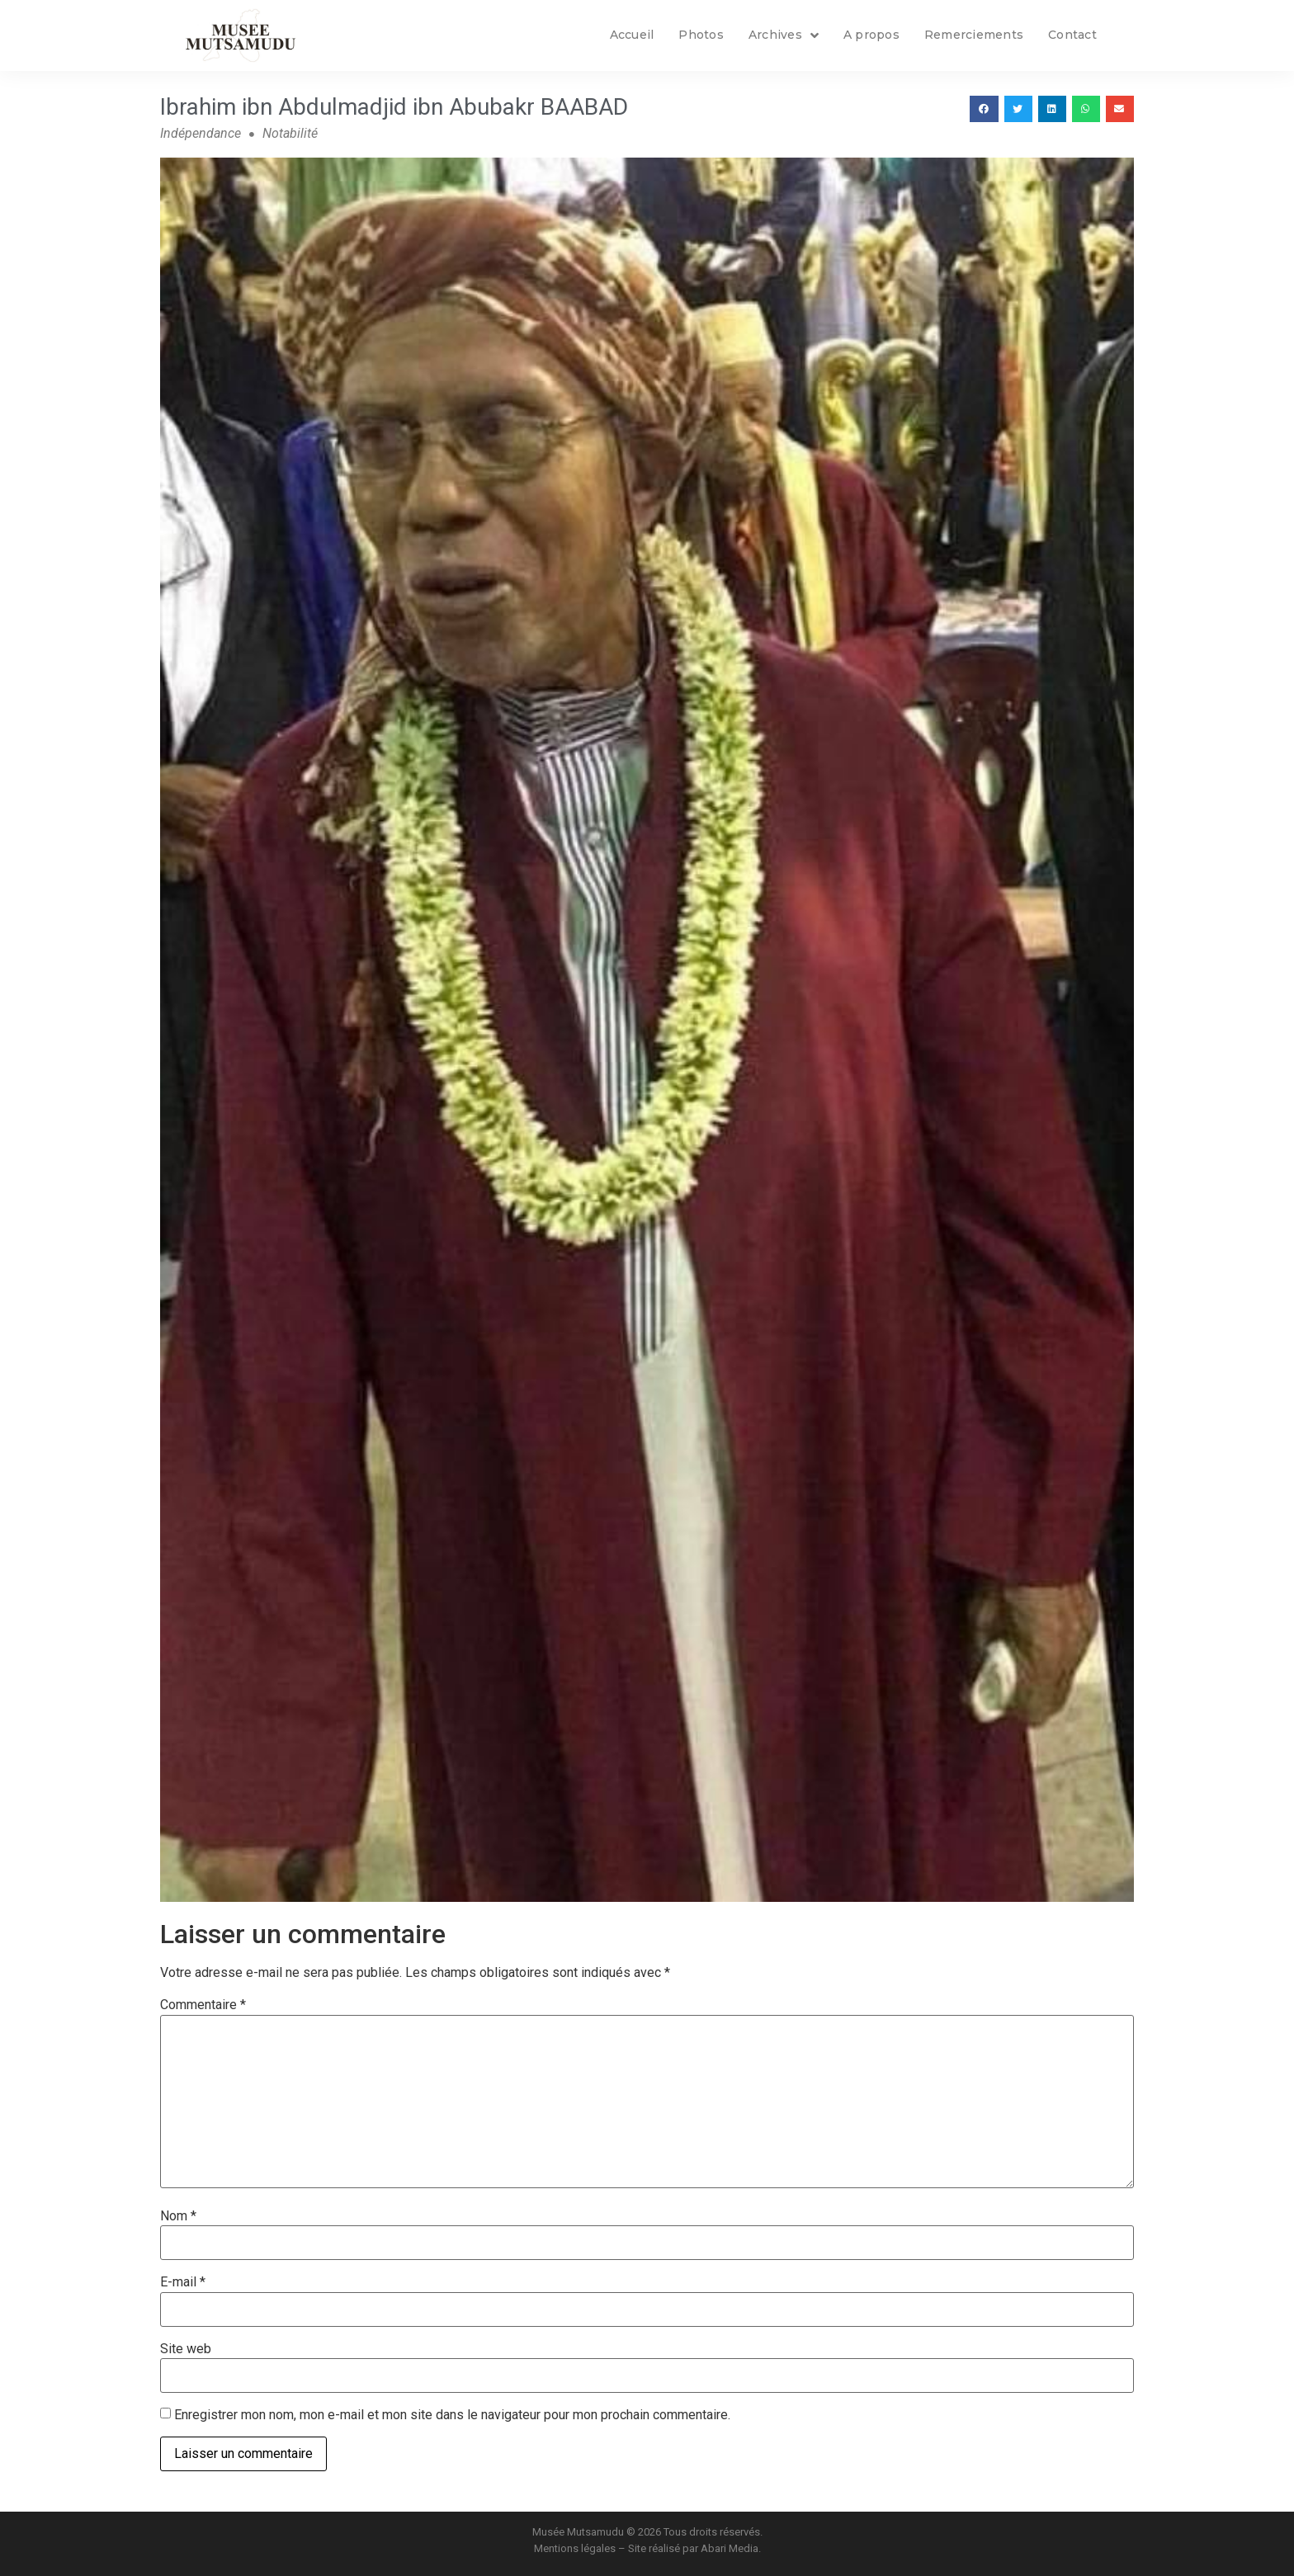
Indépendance (200, 133)
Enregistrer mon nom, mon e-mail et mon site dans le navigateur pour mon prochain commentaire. (452, 2415)
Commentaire (203, 2005)
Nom (178, 2216)
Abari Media (729, 2548)
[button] (984, 109)
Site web (185, 2349)
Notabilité (290, 133)
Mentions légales (575, 2548)
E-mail (182, 2282)
